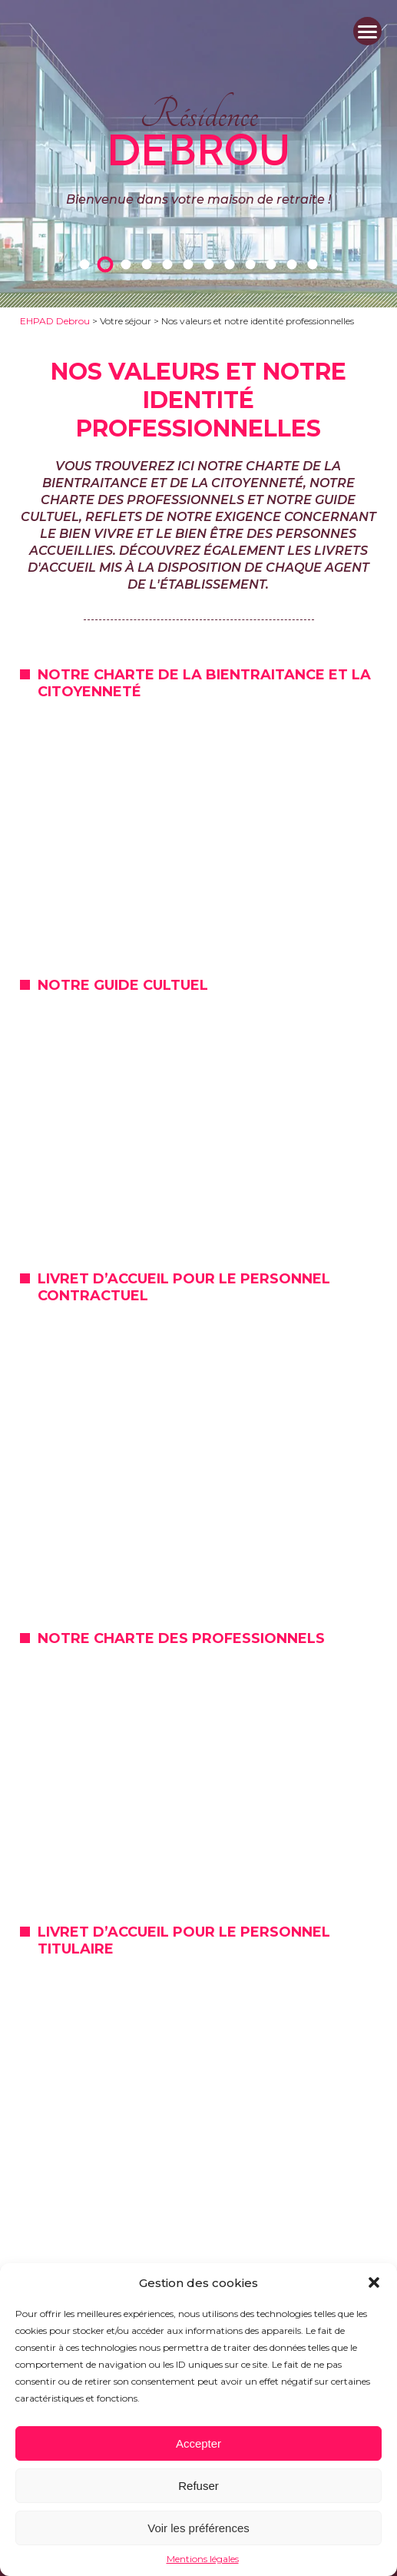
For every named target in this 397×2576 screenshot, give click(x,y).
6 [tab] (191, 264)
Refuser (198, 2485)
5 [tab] (170, 264)
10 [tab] (274, 264)
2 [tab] (108, 264)
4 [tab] (149, 264)
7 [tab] (212, 264)
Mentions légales (203, 2558)
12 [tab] (315, 264)
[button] (374, 2282)
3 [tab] (129, 264)
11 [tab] (294, 264)
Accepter (198, 2443)
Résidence (198, 130)
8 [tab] (232, 264)
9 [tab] (253, 264)
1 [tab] (87, 264)
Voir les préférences (198, 2528)
